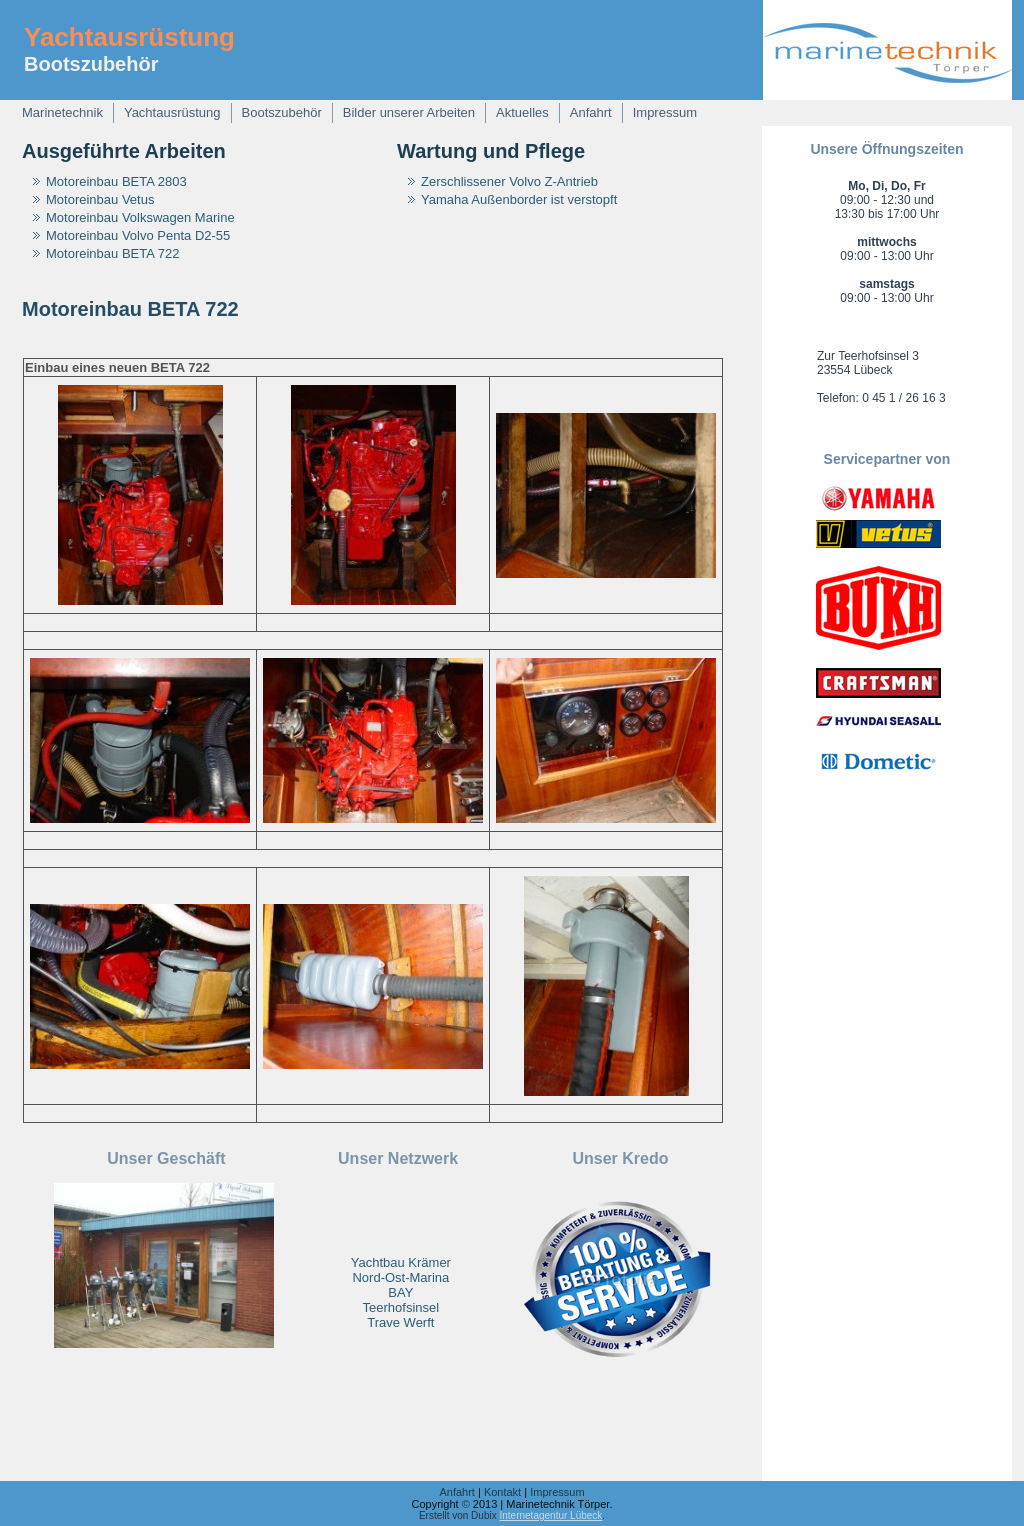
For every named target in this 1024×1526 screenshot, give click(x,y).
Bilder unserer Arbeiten (409, 112)
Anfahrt (591, 112)
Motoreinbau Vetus (100, 199)
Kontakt (502, 1492)
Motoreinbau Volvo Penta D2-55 (138, 235)
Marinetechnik (62, 112)
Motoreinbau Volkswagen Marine (140, 217)
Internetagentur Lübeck (550, 1515)
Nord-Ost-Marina (400, 1277)
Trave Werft (400, 1322)
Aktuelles (522, 112)
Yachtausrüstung (129, 37)
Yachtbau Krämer (401, 1262)
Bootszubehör (282, 112)
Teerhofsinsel (401, 1307)
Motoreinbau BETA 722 (112, 253)
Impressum (665, 112)
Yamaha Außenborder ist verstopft (519, 199)
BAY (400, 1292)
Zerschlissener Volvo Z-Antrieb (509, 181)
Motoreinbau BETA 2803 (116, 181)
